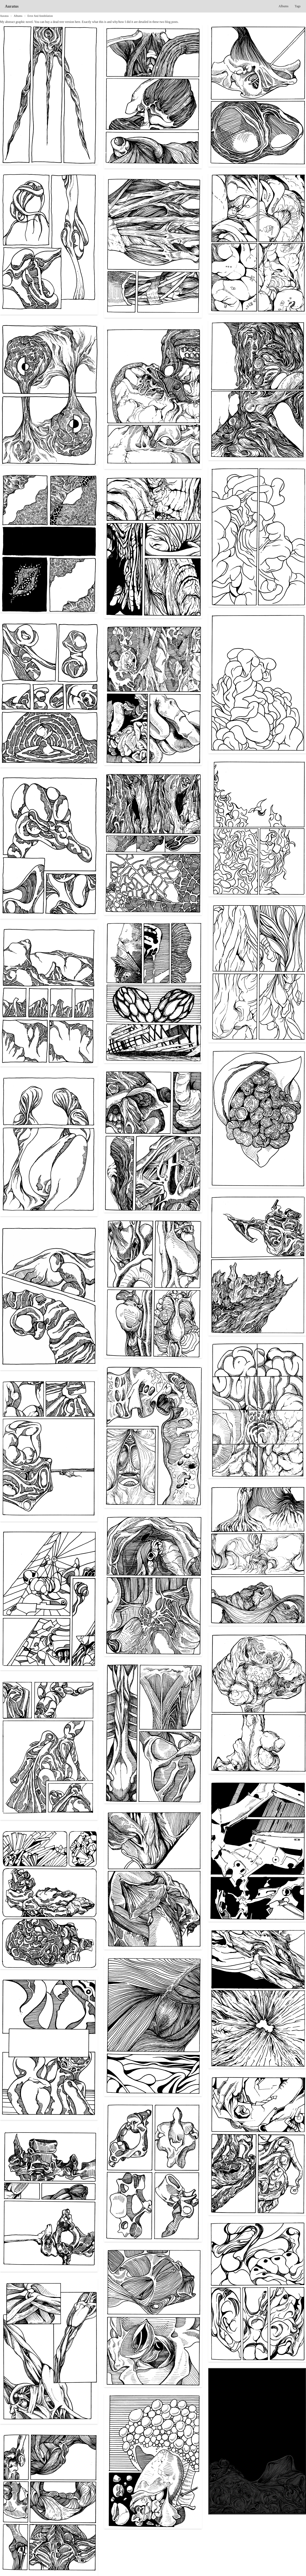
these (155, 21)
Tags (298, 6)
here (77, 21)
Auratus (12, 6)
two (162, 21)
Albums (283, 6)
